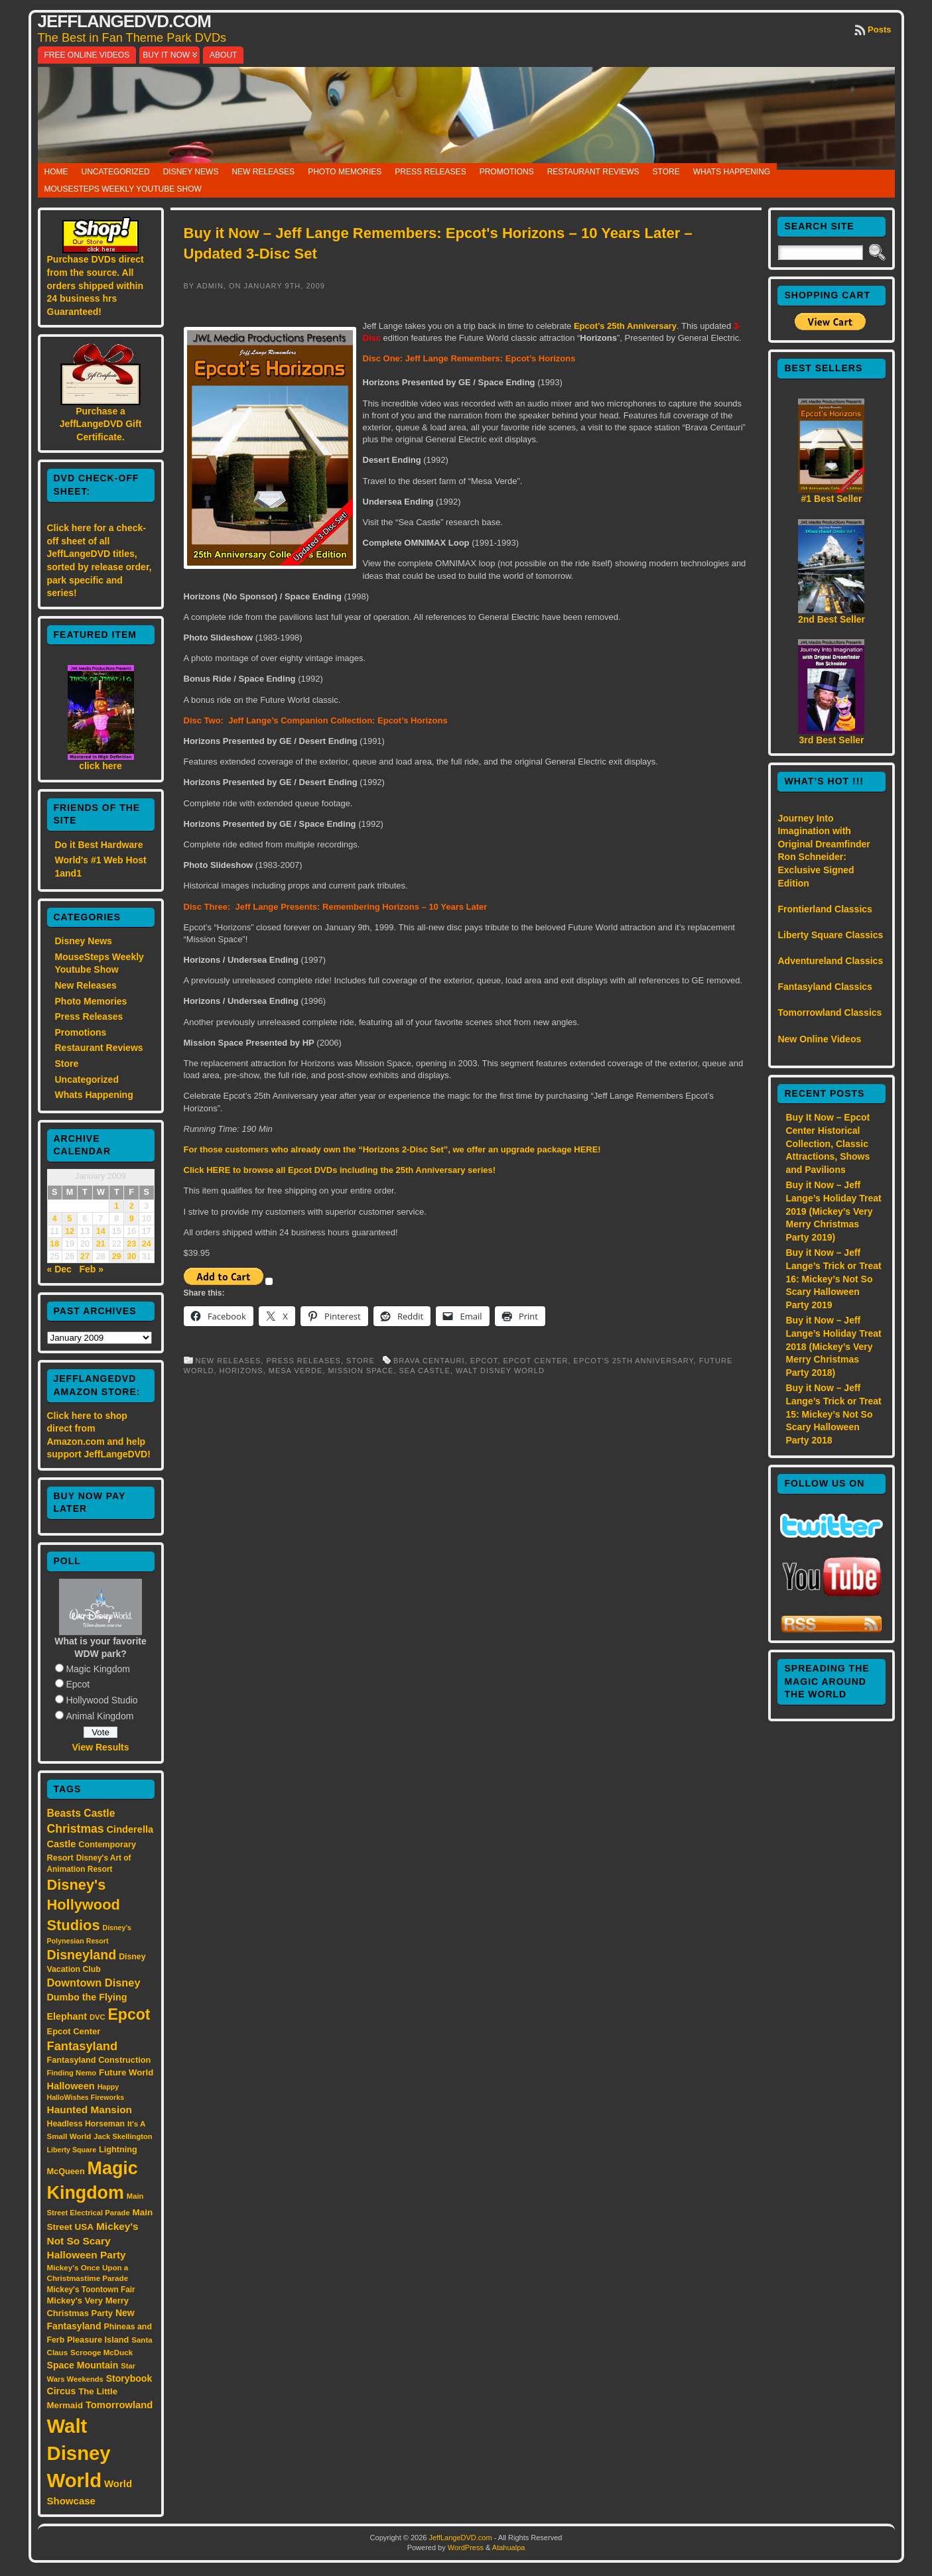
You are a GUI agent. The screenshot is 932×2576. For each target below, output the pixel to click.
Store (666, 171)
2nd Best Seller (831, 619)
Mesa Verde (296, 1371)
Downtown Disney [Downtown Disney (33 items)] (94, 1983)
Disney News (191, 171)
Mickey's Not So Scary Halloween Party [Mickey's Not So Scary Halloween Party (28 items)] (93, 2241)
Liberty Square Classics (830, 935)
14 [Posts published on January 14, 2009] (100, 1231)
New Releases (263, 171)
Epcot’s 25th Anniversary (625, 326)
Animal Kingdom (99, 1716)
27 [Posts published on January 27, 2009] (85, 1256)
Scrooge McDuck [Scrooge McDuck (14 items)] (101, 2352)
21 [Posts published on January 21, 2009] (100, 1244)
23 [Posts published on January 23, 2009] (131, 1244)
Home (56, 171)
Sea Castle (424, 1371)
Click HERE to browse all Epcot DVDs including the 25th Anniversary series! (340, 1170)
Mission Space (360, 1371)
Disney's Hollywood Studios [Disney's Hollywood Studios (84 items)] (83, 1904)
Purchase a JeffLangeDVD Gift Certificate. (101, 424)
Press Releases (430, 171)
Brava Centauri (429, 1361)
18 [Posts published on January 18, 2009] (54, 1244)
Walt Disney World (500, 1371)
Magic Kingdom (98, 1669)
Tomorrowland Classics (829, 1012)
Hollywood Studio (101, 1700)
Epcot (78, 1684)
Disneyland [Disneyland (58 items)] (82, 1954)
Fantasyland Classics (824, 986)
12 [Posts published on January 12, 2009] (69, 1231)
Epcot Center (535, 1361)
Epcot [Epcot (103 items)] (128, 2014)
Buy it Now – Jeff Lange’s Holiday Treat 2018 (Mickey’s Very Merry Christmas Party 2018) (833, 1346)
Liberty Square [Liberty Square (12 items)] (72, 2150)
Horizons (241, 1371)
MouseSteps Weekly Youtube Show (123, 189)
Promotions (507, 171)
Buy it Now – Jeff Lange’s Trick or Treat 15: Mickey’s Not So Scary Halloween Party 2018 (833, 1413)
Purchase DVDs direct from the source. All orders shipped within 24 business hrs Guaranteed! (95, 285)
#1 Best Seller (831, 498)
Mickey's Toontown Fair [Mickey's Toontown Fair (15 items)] (91, 2289)
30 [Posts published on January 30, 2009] (131, 1256)
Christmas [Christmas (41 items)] (75, 1828)
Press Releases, (306, 1361)
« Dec (59, 1269)
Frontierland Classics (824, 909)
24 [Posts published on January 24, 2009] (146, 1244)
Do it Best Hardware (99, 844)
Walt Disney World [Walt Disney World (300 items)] (79, 2453)
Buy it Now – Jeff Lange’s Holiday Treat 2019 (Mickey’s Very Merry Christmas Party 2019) (833, 1211)
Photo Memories (344, 171)
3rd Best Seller (831, 740)
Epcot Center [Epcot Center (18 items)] (74, 2031)
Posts (879, 29)
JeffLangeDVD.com (124, 21)
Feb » (92, 1269)
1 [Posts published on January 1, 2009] (116, 1206)
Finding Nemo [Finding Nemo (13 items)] (72, 2073)
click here (100, 766)
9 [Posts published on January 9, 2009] (131, 1218)
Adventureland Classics (830, 960)
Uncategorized (116, 171)
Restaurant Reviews (593, 171)
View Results (100, 1747)
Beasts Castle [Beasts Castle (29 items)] (81, 1813)
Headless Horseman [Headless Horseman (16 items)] (86, 2123)
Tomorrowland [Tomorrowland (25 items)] (119, 2405)
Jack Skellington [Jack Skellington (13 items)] (123, 2136)
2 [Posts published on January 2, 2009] (131, 1206)
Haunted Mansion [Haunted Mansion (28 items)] (90, 2109)
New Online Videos (819, 1039)
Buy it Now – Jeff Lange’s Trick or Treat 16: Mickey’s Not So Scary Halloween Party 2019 (833, 1278)
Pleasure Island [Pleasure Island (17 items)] (98, 2340)
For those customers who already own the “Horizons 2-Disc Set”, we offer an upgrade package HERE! (392, 1149)
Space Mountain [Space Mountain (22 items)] (83, 2365)
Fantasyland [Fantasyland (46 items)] (82, 2046)
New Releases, (231, 1361)
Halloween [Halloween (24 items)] (71, 2086)
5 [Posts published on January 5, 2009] (70, 1218)
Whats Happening (731, 171)
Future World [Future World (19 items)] (126, 2072)
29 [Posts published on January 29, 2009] (116, 1256)
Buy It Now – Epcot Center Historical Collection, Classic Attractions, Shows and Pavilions (827, 1143)
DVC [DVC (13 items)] (97, 2017)
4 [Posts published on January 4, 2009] (54, 1218)
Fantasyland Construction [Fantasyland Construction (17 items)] (99, 2060)
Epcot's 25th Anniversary (634, 1361)
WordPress (466, 2547)
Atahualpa (508, 2547)
